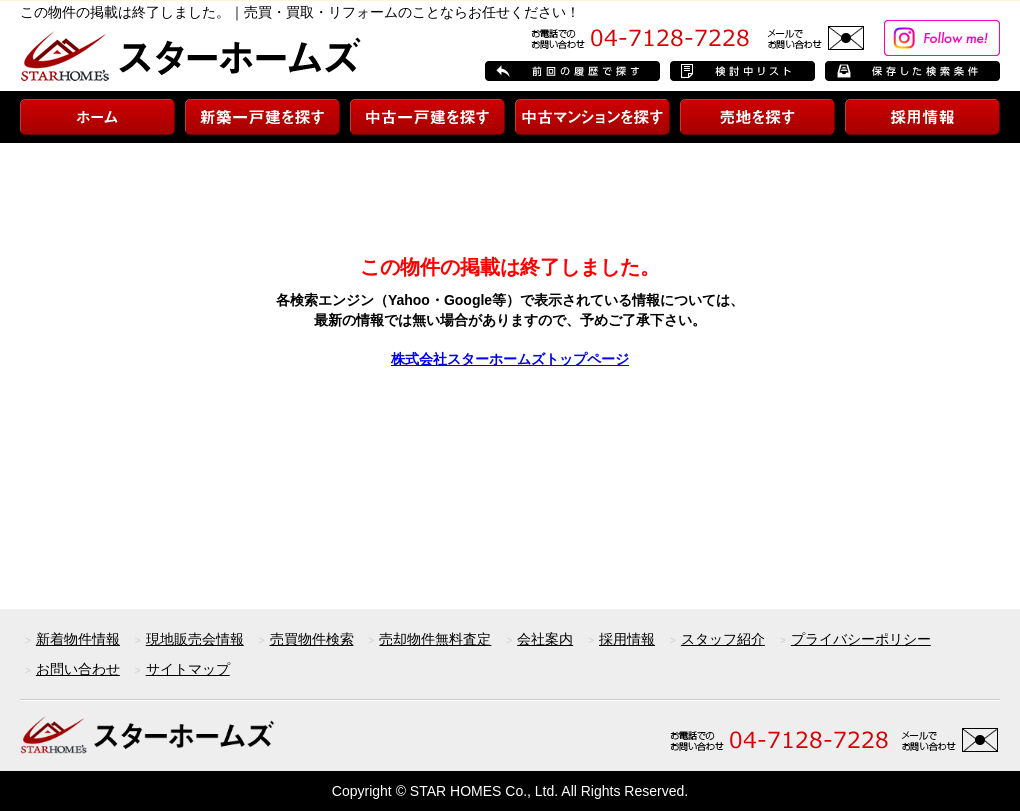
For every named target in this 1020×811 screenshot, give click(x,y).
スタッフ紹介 (723, 639)
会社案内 (545, 639)
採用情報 (627, 639)
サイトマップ (188, 669)
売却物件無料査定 (435, 639)
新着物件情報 (78, 639)
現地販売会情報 (195, 639)
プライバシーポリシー (861, 639)
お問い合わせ (78, 669)
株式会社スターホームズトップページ (510, 359)
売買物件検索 (312, 639)
